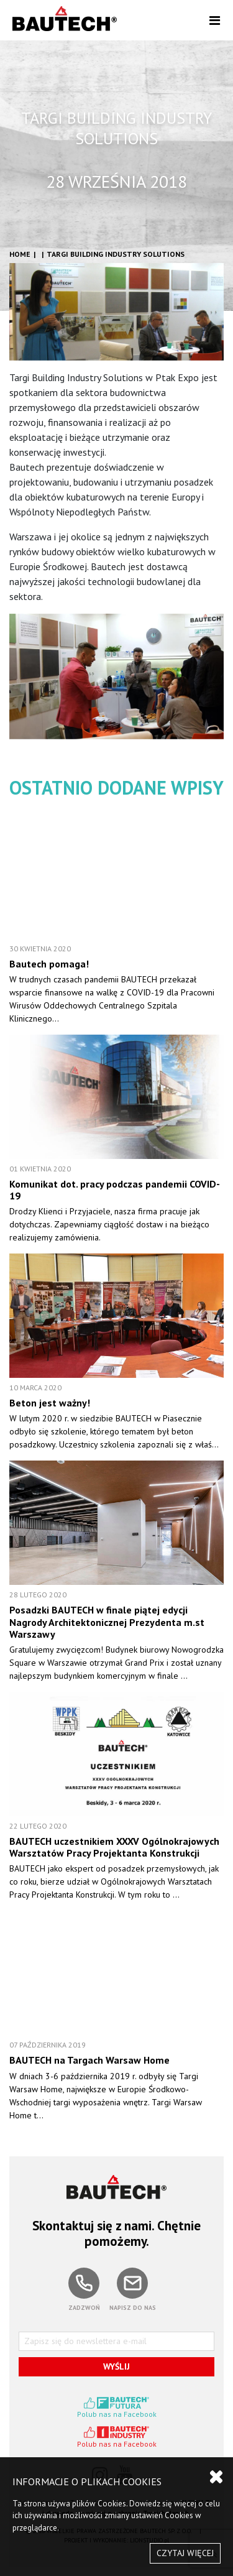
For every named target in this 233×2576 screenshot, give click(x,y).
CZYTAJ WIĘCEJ (185, 2553)
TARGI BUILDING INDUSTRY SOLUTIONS (116, 254)
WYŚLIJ (116, 2366)
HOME (19, 254)
